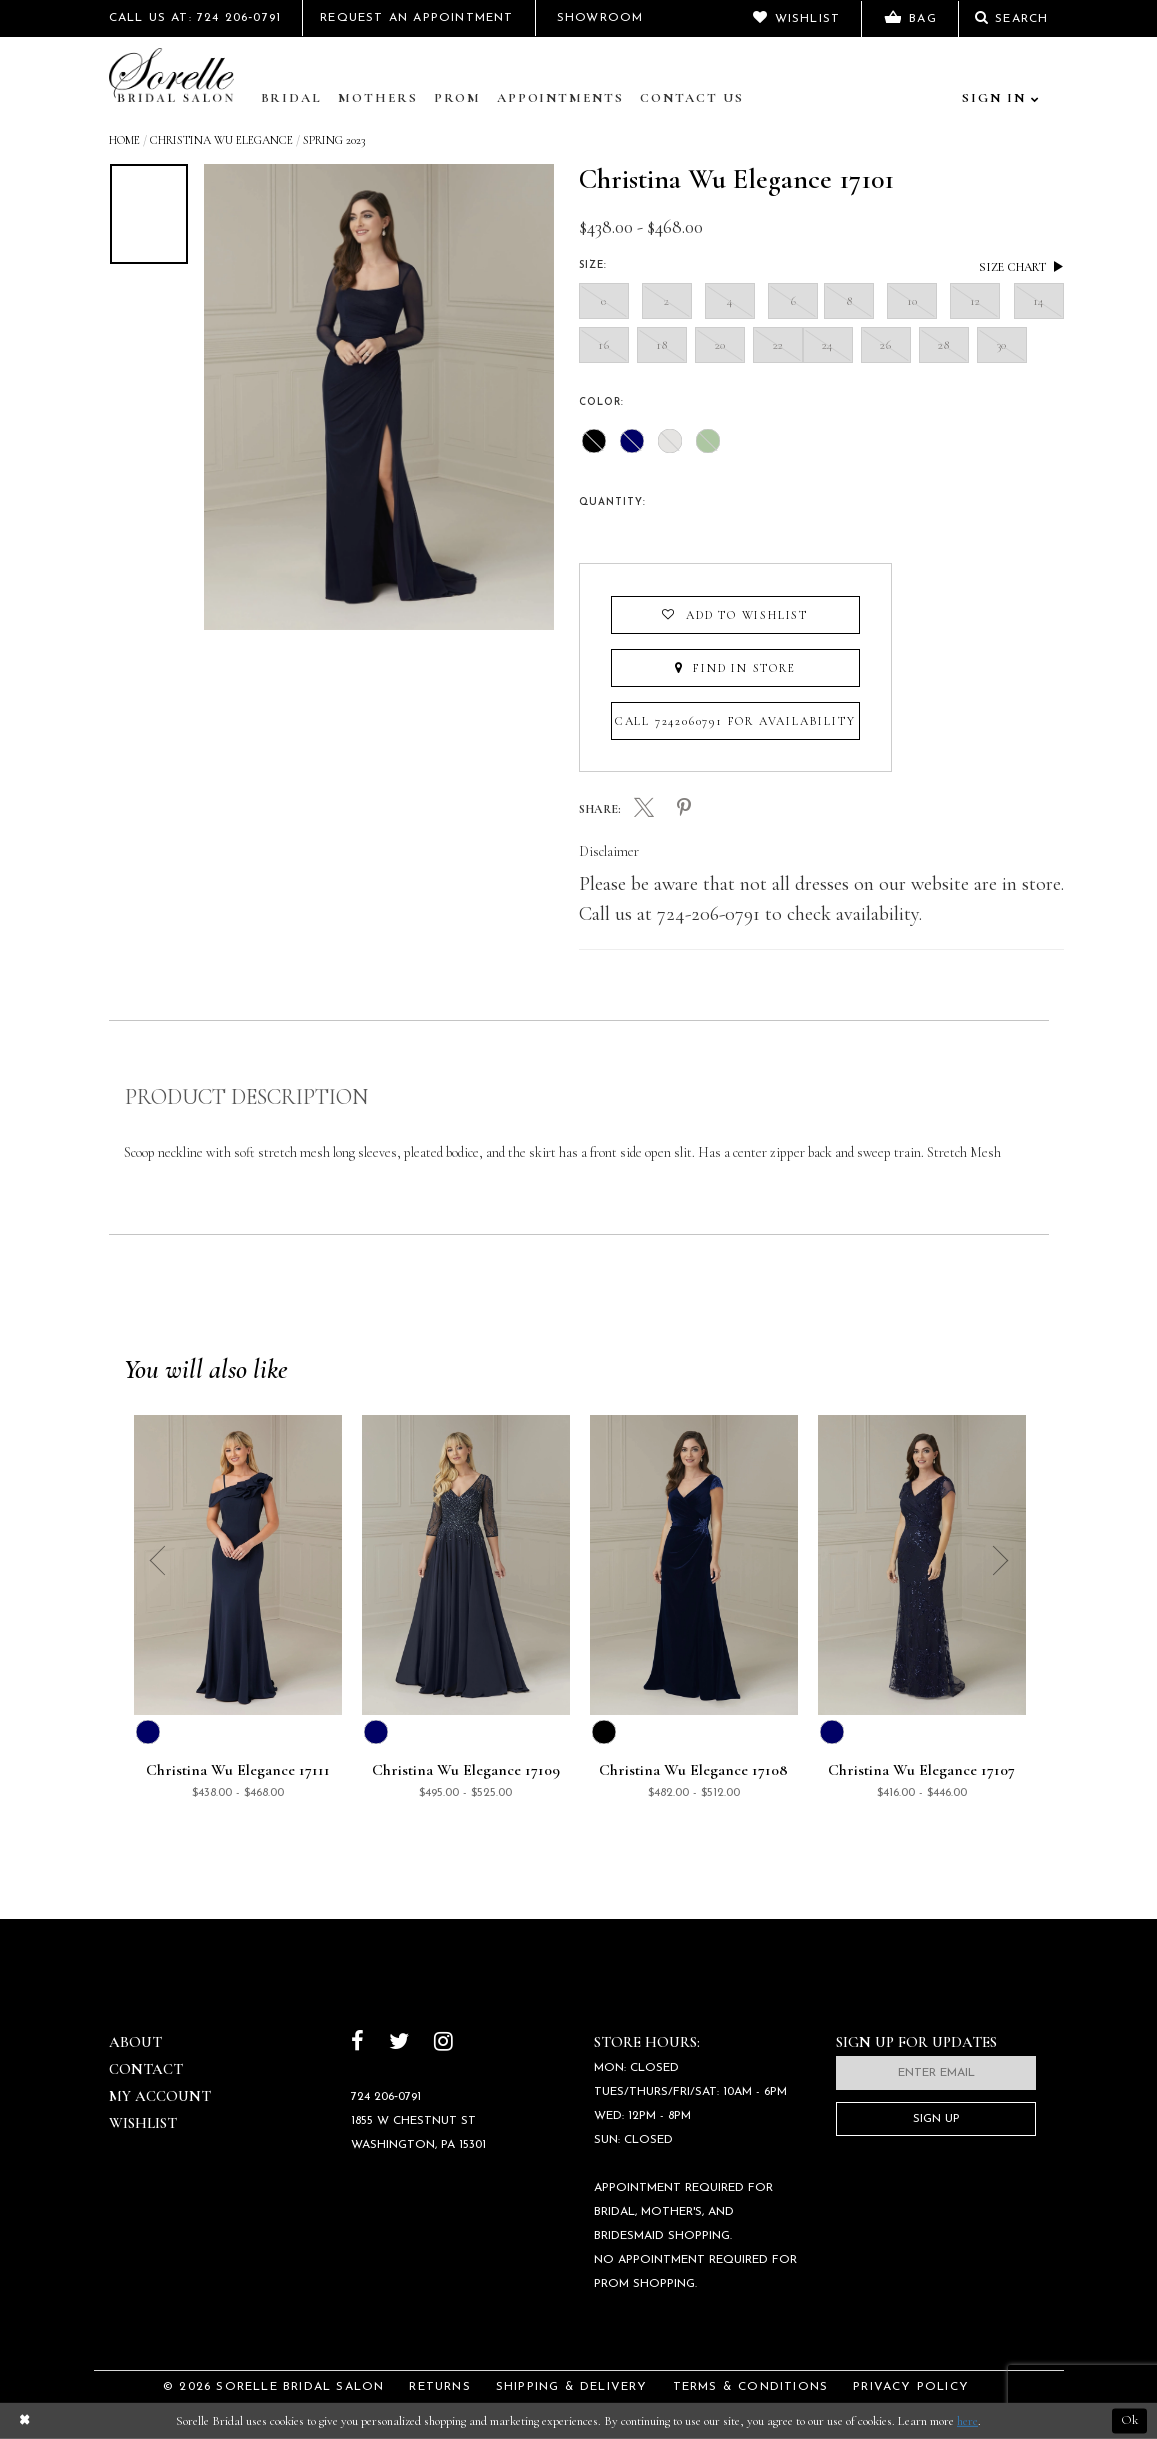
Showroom (600, 18)
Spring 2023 (334, 140)
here (967, 2421)
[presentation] (592, 528)
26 (886, 345)
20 (720, 345)
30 (1002, 345)
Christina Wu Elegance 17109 (466, 1771)
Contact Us (692, 98)
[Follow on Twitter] (399, 2043)
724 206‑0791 (386, 2097)
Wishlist (143, 2123)
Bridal (292, 98)
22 (778, 345)
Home (124, 140)
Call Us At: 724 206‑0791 (195, 18)
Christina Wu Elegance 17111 (238, 1771)
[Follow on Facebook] (357, 2043)
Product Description (246, 1097)
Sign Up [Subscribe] (936, 2119)
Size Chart (1021, 266)
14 (1039, 301)
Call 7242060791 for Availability (735, 721)
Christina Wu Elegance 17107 (921, 1771)
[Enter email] (936, 2073)
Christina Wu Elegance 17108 (693, 1771)
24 (828, 345)
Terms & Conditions (751, 2387)
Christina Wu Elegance (221, 140)
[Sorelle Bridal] (176, 77)
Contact (146, 2069)
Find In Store (735, 668)
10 (912, 301)
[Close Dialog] (24, 2421)
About (135, 2042)
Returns (439, 2387)
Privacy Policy (911, 2387)
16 (604, 345)
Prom (457, 98)
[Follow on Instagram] (443, 2043)
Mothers (378, 98)
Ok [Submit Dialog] (1129, 2421)
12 (975, 301)
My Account (160, 2096)
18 (662, 345)
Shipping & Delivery (572, 2387)
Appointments (560, 98)
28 (944, 345)
